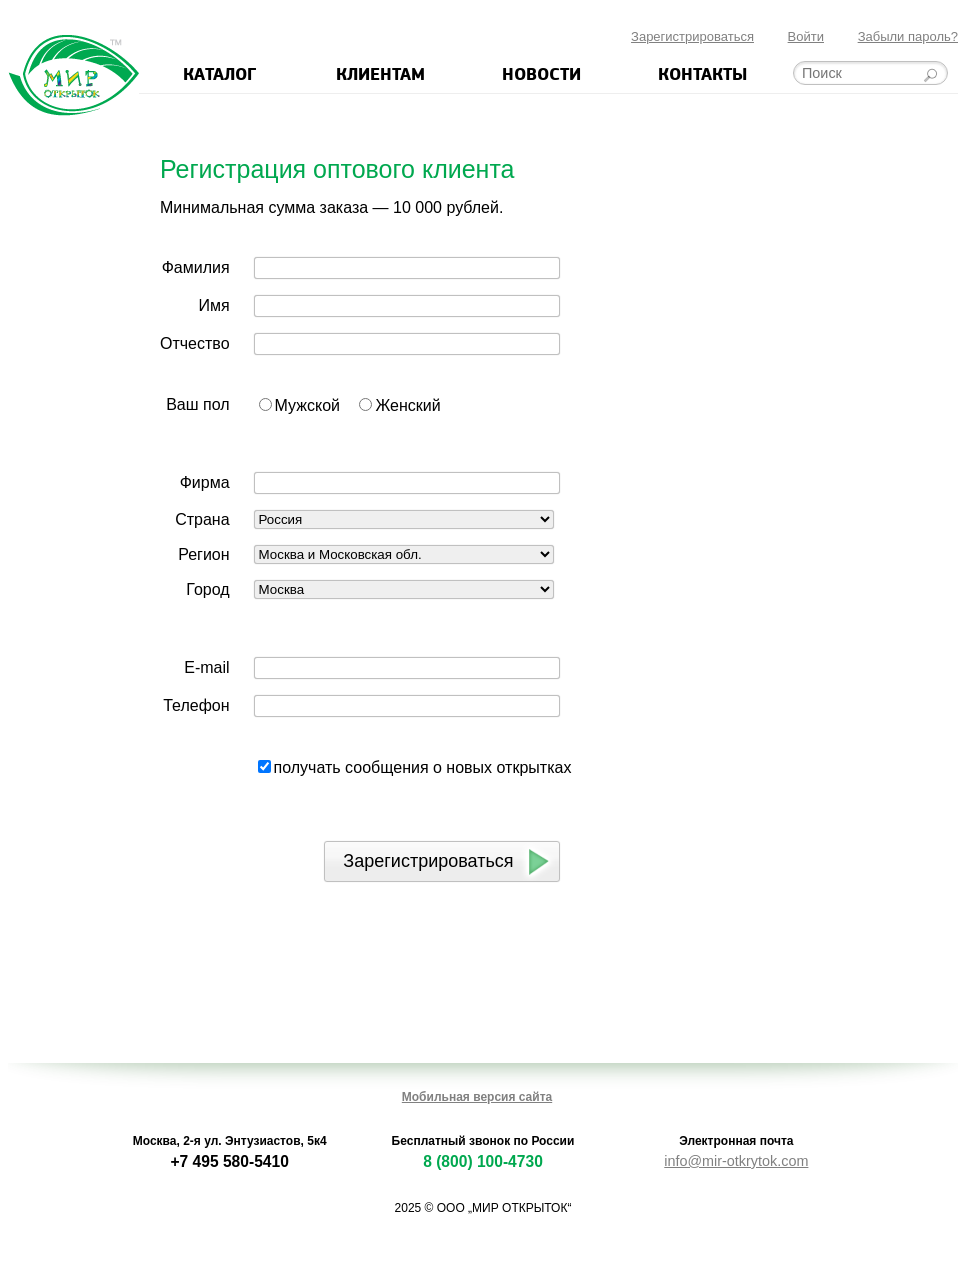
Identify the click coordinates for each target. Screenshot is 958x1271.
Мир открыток (73, 75)
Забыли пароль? (908, 36)
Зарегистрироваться (692, 36)
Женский (407, 405)
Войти (806, 36)
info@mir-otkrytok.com (736, 1161)
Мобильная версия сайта (477, 1097)
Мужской (307, 405)
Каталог (219, 73)
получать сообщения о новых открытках (423, 767)
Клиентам (380, 73)
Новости (541, 73)
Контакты (702, 73)
